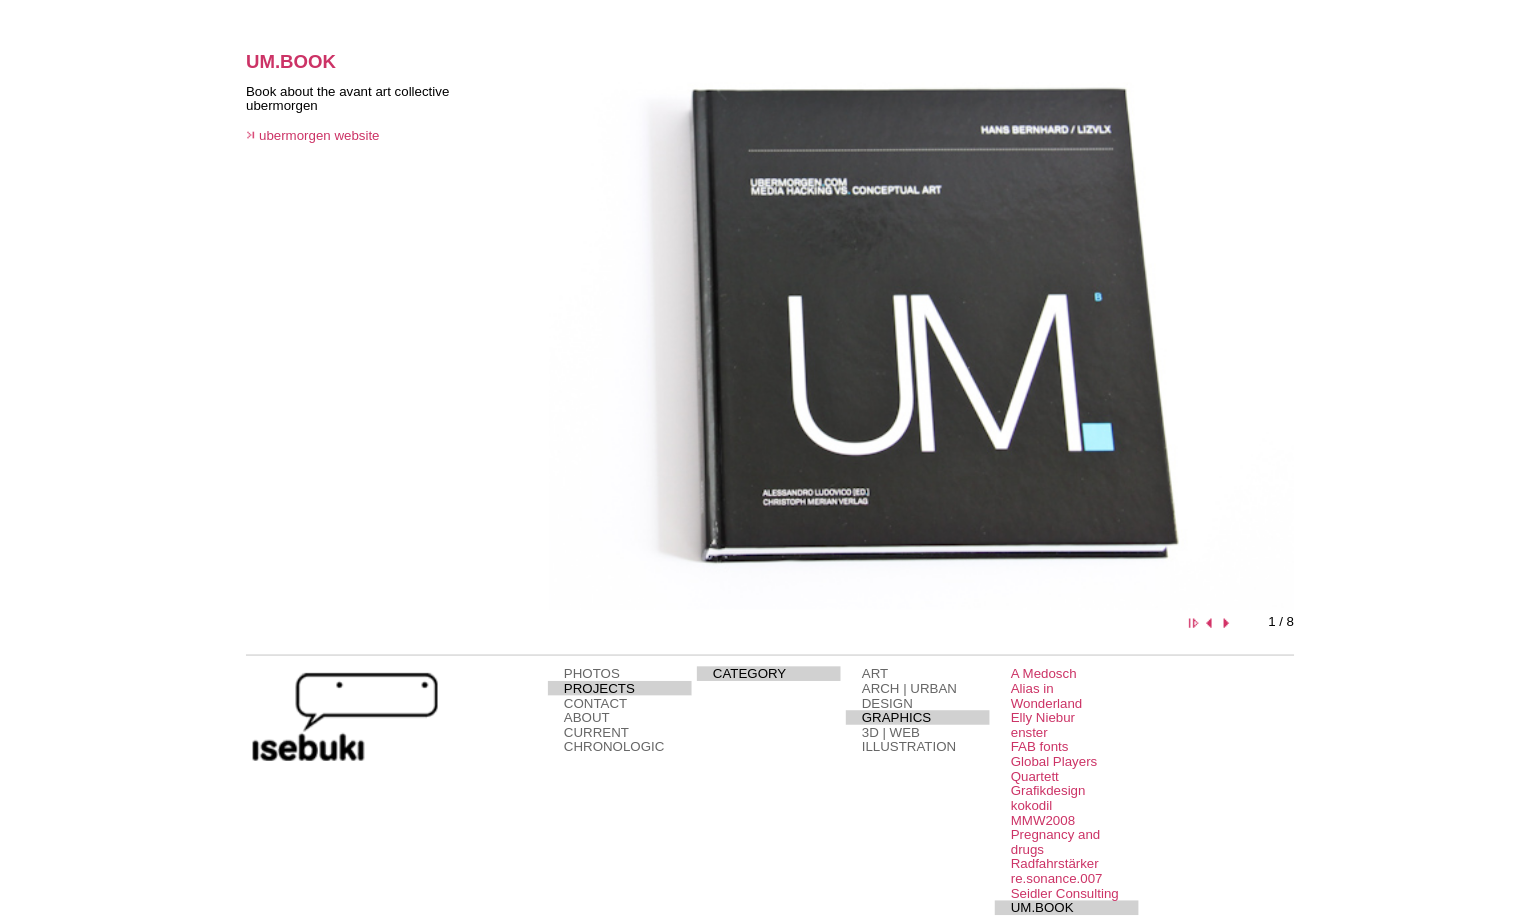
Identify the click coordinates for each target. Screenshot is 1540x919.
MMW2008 (1043, 820)
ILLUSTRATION (909, 746)
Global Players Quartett (1054, 768)
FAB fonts (1040, 746)
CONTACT (595, 703)
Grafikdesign (1048, 790)
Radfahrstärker (1055, 864)
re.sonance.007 (1057, 878)
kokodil (1031, 805)
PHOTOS (592, 673)
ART (875, 673)
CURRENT (596, 732)
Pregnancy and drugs (1055, 841)
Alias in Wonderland (1046, 695)
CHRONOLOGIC (614, 746)
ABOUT (587, 717)
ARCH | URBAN (909, 688)
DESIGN (887, 703)
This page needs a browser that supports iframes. (379, 343)
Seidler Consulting (1065, 893)
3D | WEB (891, 732)
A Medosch (1044, 673)
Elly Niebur (1043, 717)
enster (1029, 732)
